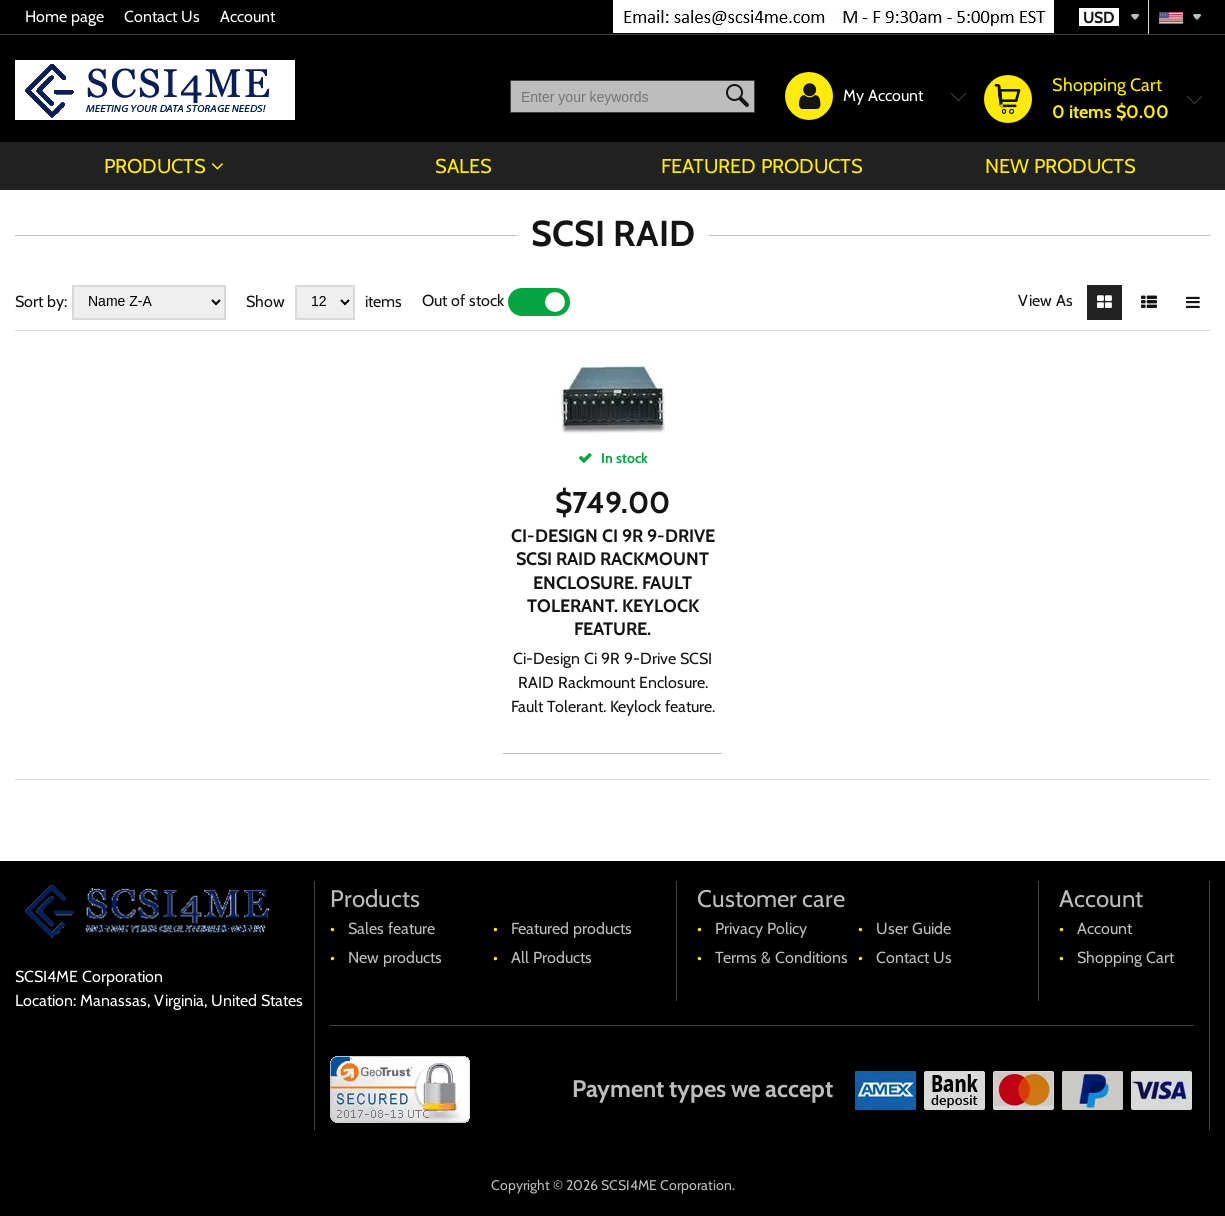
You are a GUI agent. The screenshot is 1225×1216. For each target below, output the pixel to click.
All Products (551, 957)
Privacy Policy (761, 928)
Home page (64, 16)
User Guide (913, 928)
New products (1060, 166)
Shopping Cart (1125, 957)
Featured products (762, 166)
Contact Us (162, 16)
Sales (463, 166)
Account (247, 16)
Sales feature (391, 928)
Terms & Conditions (781, 957)
